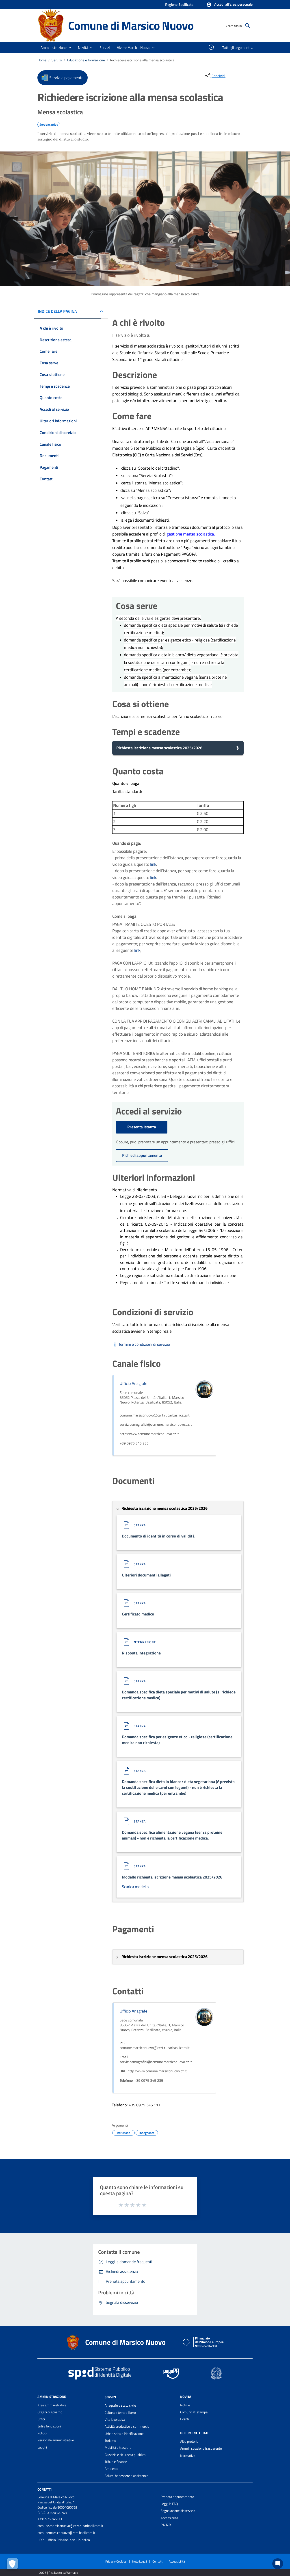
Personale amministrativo (55, 2440)
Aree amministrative (51, 2405)
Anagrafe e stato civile (120, 2405)
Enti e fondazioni (49, 2426)
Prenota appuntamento (177, 2496)
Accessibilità (169, 2517)
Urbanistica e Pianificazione (124, 2433)
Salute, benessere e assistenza (126, 2475)
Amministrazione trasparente (201, 2448)
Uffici (41, 2419)
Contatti (44, 2489)
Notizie (185, 2405)
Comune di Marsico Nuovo (130, 25)
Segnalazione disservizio (178, 2510)
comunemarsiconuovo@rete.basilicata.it (66, 2532)
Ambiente (112, 2468)
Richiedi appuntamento (142, 1155)
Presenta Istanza (141, 1127)
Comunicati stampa (194, 2412)
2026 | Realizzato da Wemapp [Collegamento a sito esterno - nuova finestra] (58, 2572)
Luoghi (42, 2447)
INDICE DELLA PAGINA (57, 311)
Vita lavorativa (115, 2419)
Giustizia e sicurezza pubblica (125, 2454)
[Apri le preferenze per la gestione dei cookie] (12, 2563)
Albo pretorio (189, 2441)
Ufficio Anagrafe (133, 1383)
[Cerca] (248, 25)
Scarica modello (135, 1887)
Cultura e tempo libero (120, 2412)
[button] (229, 4)
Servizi (57, 60)
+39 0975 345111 (49, 2518)
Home (41, 60)
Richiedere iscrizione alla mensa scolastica (142, 60)
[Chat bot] (277, 2563)
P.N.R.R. (166, 2524)
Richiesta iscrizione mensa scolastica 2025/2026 (159, 748)
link (153, 864)
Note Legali (139, 2561)
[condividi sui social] (214, 75)
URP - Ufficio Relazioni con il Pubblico (63, 2539)
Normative (187, 2455)
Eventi (184, 2419)
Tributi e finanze (116, 2461)
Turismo (110, 2440)
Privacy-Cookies (116, 2561)
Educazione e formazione (86, 60)
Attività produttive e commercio (127, 2426)
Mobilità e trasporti (118, 2447)
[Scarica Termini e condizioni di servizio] (141, 1344)
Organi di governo (49, 2412)
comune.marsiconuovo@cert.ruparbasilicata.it (70, 2525)
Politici (42, 2433)
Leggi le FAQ (169, 2503)
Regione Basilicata (179, 4)
